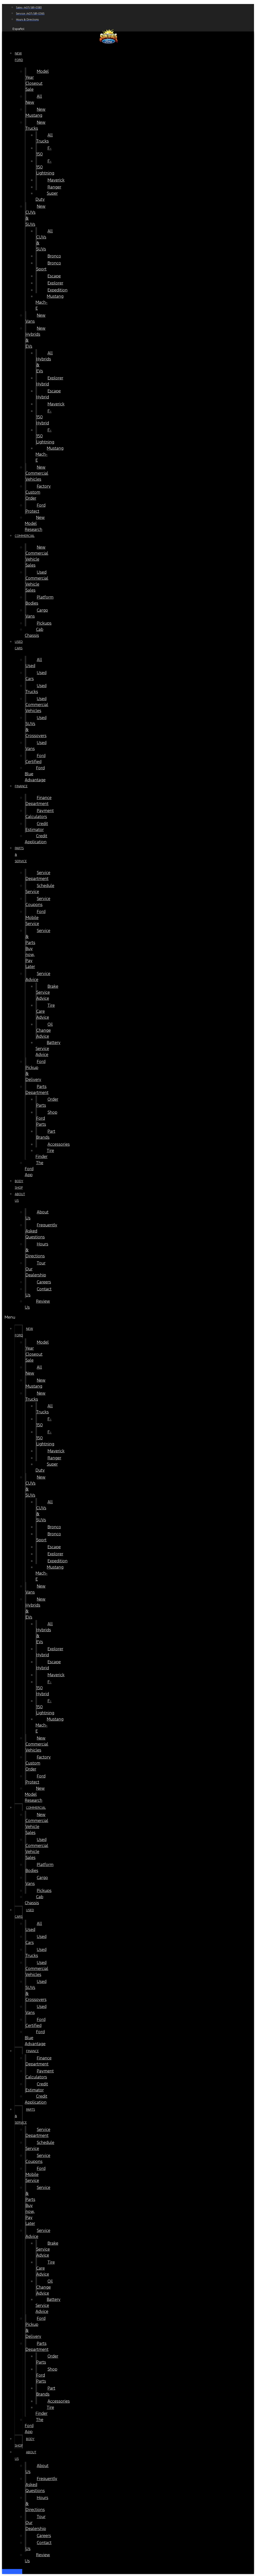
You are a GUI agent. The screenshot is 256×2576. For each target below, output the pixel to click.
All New (34, 99)
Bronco (54, 256)
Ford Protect (36, 508)
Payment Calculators (40, 813)
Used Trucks (36, 688)
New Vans (36, 318)
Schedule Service (40, 888)
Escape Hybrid (48, 394)
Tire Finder (45, 1153)
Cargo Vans (37, 613)
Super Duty (47, 196)
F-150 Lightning (45, 167)
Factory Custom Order (38, 492)
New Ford (19, 56)
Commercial (24, 536)
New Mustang (36, 112)
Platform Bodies (40, 600)
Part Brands (45, 1134)
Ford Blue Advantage (35, 774)
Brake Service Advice (47, 992)
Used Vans (36, 745)
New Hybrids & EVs (36, 337)
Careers (44, 1282)
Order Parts (47, 1102)
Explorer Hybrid (49, 381)
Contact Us (39, 1292)
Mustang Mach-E (50, 302)
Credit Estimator (37, 826)
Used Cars (19, 645)
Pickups (44, 623)
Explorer (55, 283)
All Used (34, 662)
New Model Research (35, 523)
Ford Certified (36, 758)
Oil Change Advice (44, 1030)
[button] (13, 1317)
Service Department (38, 875)
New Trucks (36, 125)
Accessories (59, 1144)
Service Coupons (38, 901)
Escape (54, 276)
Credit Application (36, 839)
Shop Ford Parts (46, 1118)
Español (18, 28)
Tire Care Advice (45, 1011)
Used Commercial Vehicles (37, 704)
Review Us (37, 1304)
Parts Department (37, 1089)
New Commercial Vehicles (37, 473)
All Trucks (44, 138)
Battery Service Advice (48, 1048)
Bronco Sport (48, 266)
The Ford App (34, 1168)
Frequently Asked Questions (41, 1231)
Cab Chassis (34, 632)
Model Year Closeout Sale (37, 80)
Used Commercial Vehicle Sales (37, 581)
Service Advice (38, 976)
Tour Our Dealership (36, 1269)
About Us (20, 1197)
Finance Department (39, 800)
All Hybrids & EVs (44, 362)
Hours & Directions (37, 1250)
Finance (21, 786)
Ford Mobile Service (36, 917)
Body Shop (19, 1184)
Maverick (56, 180)
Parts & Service (21, 854)
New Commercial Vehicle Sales (37, 556)
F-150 (44, 151)
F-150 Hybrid (44, 417)
